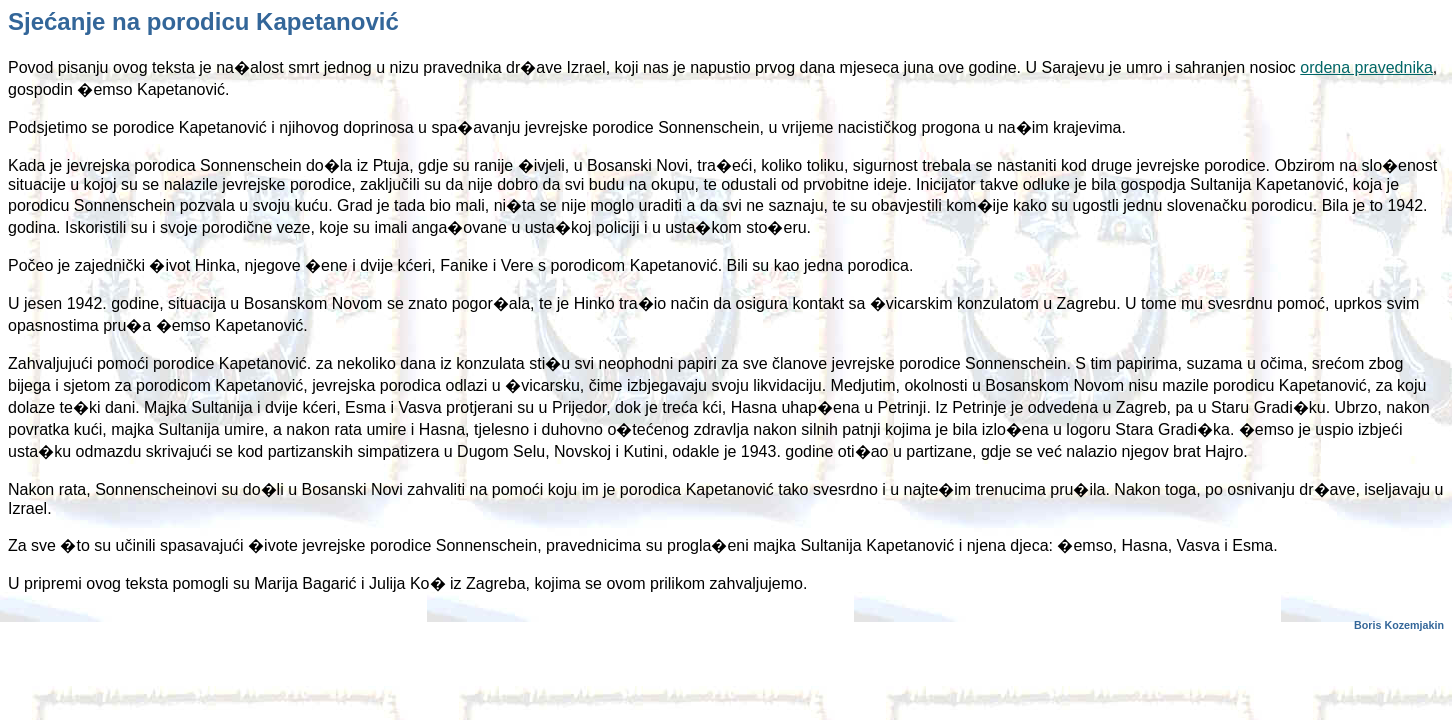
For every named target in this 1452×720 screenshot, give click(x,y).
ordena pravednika (1366, 67)
